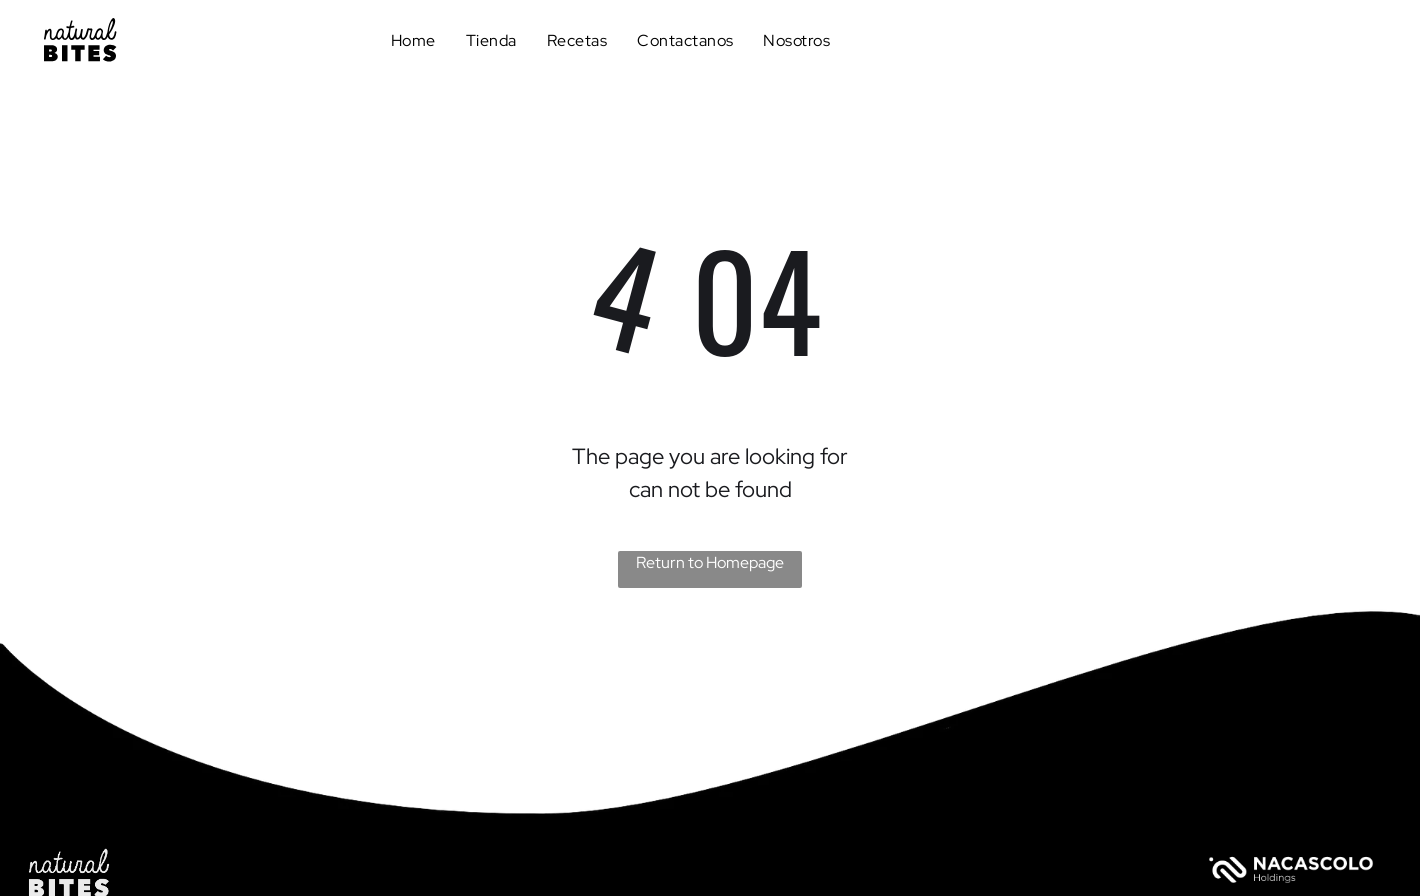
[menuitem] (413, 40)
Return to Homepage (710, 562)
